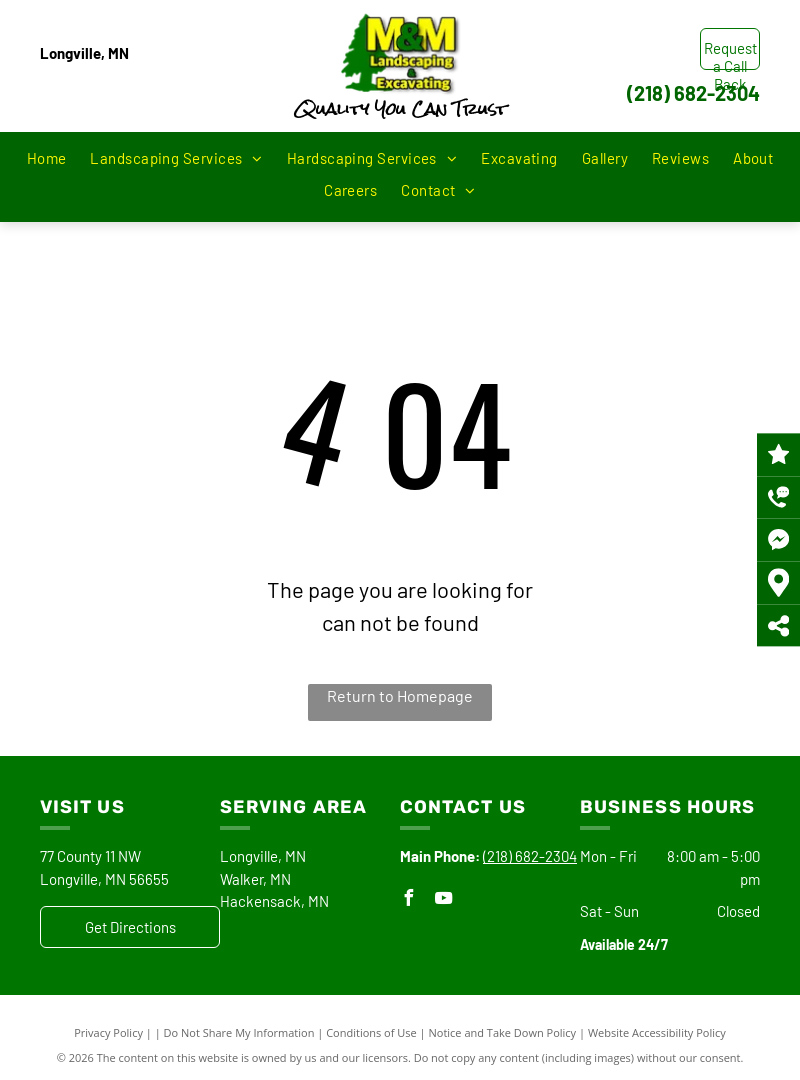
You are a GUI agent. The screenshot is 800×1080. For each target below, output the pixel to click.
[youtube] (443, 900)
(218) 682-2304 (693, 93)
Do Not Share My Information (239, 1032)
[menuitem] (47, 158)
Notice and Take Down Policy (503, 1032)
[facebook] (408, 900)
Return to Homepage (400, 695)
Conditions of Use (371, 1032)
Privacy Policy (108, 1032)
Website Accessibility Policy (657, 1032)
